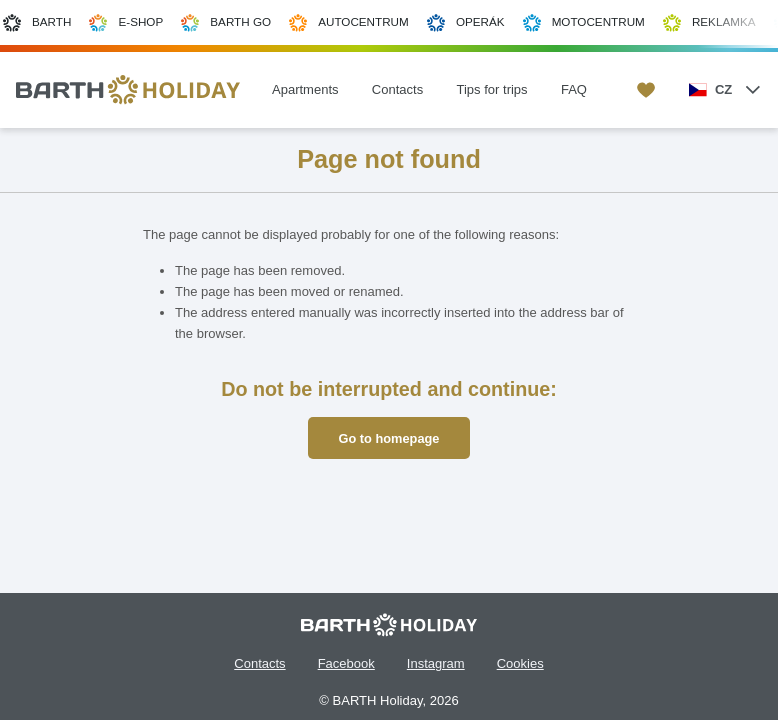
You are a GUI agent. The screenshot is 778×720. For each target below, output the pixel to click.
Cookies (520, 663)
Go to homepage (389, 438)
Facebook (346, 663)
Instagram (436, 663)
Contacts (259, 663)
